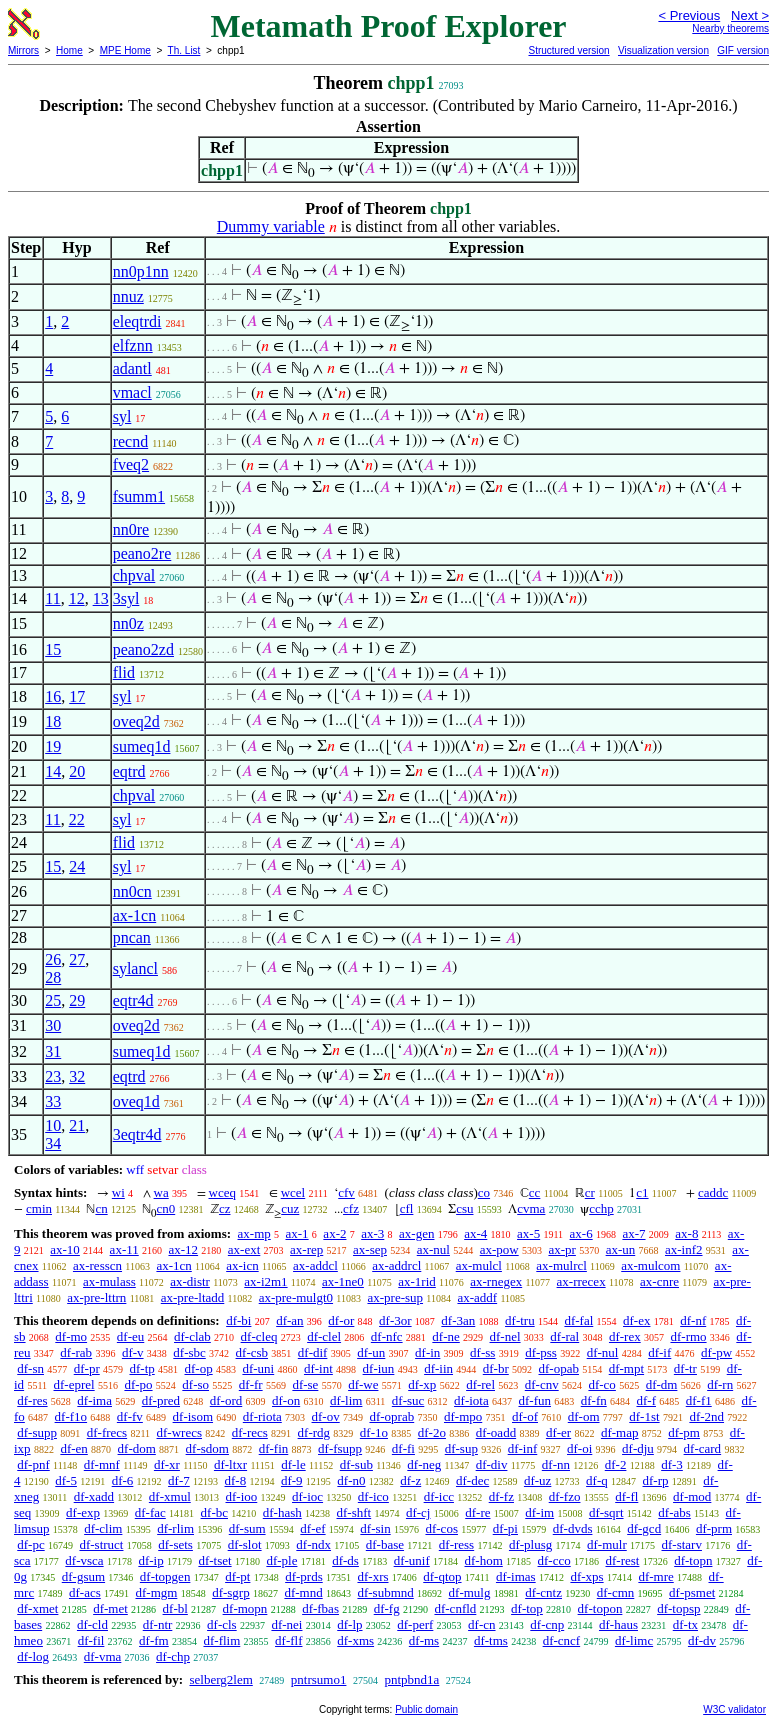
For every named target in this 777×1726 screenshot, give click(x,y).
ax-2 (334, 1233)
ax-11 (124, 1249)
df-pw (716, 1352)
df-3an (458, 1320)
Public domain (426, 1709)
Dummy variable (271, 226)
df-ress (456, 1544)
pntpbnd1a (411, 1679)
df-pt (237, 1576)
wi (118, 1192)
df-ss (482, 1352)
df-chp (173, 1656)
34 (53, 1143)
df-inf (523, 1448)
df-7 (179, 1480)
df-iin (438, 1368)
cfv (346, 1192)
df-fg (387, 1608)
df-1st (644, 1416)
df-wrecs (179, 1432)
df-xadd (94, 1496)
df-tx (685, 1624)
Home (69, 50)
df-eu (130, 1336)
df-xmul (170, 1496)
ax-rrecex (581, 1281)
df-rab (76, 1352)
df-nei (286, 1624)
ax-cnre (659, 1281)
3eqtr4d (137, 1134)
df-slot (245, 1544)
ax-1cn (135, 915)
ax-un (621, 1249)
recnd (131, 441)
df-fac (150, 1512)
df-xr (167, 1464)
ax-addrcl (396, 1265)
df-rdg (314, 1432)
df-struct (101, 1544)
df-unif (412, 1560)
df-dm (662, 1384)
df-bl (175, 1608)
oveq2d (136, 721)
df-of (525, 1416)
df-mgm (156, 1592)
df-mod (692, 1496)
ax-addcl (315, 1265)
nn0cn (132, 891)
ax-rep (306, 1249)
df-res (32, 1400)
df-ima (94, 1400)
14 (53, 771)
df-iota (471, 1400)
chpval (134, 575)
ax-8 (686, 1233)
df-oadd (496, 1432)
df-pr (87, 1368)
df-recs (250, 1432)
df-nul (603, 1352)
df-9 (292, 1480)
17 (77, 696)
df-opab (559, 1368)
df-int (318, 1368)
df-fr (251, 1384)
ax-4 (475, 1233)
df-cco (554, 1560)
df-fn (594, 1400)
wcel (293, 1192)
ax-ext (244, 1249)
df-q (597, 1480)
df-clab (192, 1336)
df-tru (520, 1320)
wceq (222, 1192)
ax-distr (190, 1281)
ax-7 (633, 1233)
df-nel (505, 1336)
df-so (195, 1384)
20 (77, 771)
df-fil (91, 1640)
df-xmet (37, 1608)
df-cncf (562, 1640)
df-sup (461, 1448)
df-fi (403, 1448)
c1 (642, 1192)
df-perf (415, 1624)
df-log (33, 1656)
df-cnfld (455, 1608)
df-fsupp (340, 1448)
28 (53, 977)
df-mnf (102, 1464)
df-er (558, 1432)
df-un (371, 1352)
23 (53, 1076)
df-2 (616, 1464)
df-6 (123, 1480)
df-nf (693, 1320)
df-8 (236, 1480)
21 (77, 1125)
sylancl (135, 968)
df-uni (258, 1368)
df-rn (720, 1384)
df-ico (373, 1496)
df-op (199, 1368)
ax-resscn (97, 1265)
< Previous (689, 15)
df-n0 (351, 1480)
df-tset (214, 1560)
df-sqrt (606, 1512)
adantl (132, 368)
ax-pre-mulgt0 (296, 1297)
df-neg (424, 1464)
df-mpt (626, 1368)
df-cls (222, 1624)
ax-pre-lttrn (96, 1297)
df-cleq (259, 1336)
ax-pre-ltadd (193, 1297)
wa (161, 1192)
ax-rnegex (496, 1281)
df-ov (326, 1416)
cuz (290, 1208)
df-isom (193, 1416)
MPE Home (125, 50)
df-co (601, 1384)
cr (590, 1192)
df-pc (30, 1544)
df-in (427, 1352)
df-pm (684, 1432)
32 (77, 1076)
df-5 (66, 1480)
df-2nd (706, 1416)
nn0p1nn (141, 271)
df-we (363, 1384)
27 (77, 959)
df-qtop (442, 1576)
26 (53, 959)
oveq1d (136, 1101)
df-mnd (303, 1592)
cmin (39, 1208)
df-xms (355, 1640)
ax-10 (65, 1249)
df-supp (37, 1432)
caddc (713, 1192)
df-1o (374, 1432)
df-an (289, 1320)
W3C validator (734, 1709)
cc (535, 1192)
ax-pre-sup (395, 1297)
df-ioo (242, 1496)
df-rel (480, 1384)
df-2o (432, 1432)
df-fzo (565, 1496)
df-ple (281, 1560)
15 (53, 649)
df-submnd (385, 1592)
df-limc (634, 1640)
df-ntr (158, 1624)
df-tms (491, 1640)
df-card (703, 1448)
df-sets (175, 1544)
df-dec (472, 1480)
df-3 (672, 1464)
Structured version (568, 50)
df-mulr (607, 1544)
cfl (407, 1208)
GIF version (743, 50)
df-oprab (391, 1416)
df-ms (424, 1640)
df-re (477, 1512)
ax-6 (581, 1233)
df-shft (354, 1512)
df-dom (137, 1448)
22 (77, 819)
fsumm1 (139, 496)
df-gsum (83, 1576)
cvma (531, 1208)
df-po (138, 1384)
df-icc (439, 1496)
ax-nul (433, 1249)
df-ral (564, 1336)
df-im (539, 1512)
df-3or (395, 1320)
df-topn (693, 1560)
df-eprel (74, 1384)
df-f (646, 1400)
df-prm (714, 1528)
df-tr (685, 1368)
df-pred (161, 1400)
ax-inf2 (684, 1249)
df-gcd (644, 1528)
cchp (601, 1208)
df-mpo (463, 1416)
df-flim (221, 1640)
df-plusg (530, 1544)
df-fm (154, 1640)
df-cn (481, 1624)
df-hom (484, 1560)
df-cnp (547, 1624)
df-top (527, 1608)
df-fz (501, 1496)
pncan (132, 937)
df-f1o (71, 1416)
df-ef (312, 1528)
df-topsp (678, 1608)
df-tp (141, 1368)
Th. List (184, 50)
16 (53, 696)
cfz (351, 1208)
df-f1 (699, 1400)
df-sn (30, 1368)
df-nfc (387, 1336)
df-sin (375, 1528)
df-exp (83, 1512)
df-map (620, 1432)
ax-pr (561, 1249)
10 (53, 1125)
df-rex (625, 1336)
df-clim (103, 1528)
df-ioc (307, 1496)
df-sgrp (231, 1592)
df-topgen (165, 1576)
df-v (133, 1352)
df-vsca (84, 1560)
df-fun (534, 1400)
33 (53, 1101)
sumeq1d (142, 746)
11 (52, 598)
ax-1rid (417, 1281)
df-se (305, 1384)
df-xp (422, 1384)
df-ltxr (230, 1464)
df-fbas (320, 1608)
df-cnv (542, 1384)
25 (53, 1000)
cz (225, 1208)
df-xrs (372, 1576)
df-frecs (107, 1432)
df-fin (274, 1448)
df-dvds (573, 1528)
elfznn (133, 345)
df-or (341, 1320)
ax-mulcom (650, 1265)
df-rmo (688, 1336)
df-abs (674, 1512)
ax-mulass (109, 1281)
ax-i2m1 (265, 1281)
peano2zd (143, 649)
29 (77, 1000)
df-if (659, 1352)
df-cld (92, 1624)
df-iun (379, 1368)
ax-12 (183, 1249)
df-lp (349, 1624)
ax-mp (254, 1233)
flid (124, 672)
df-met (110, 1608)
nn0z (128, 623)
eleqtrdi (137, 321)
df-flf (288, 1640)
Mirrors (23, 50)
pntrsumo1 (319, 1679)
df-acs (85, 1592)
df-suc (408, 1400)
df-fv (130, 1416)
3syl (126, 598)
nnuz (128, 296)
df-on (286, 1400)
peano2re (142, 553)
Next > (750, 15)
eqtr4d (133, 1000)
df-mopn (245, 1608)
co (484, 1192)
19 (53, 746)
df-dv (702, 1640)
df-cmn (616, 1592)
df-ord (226, 1400)
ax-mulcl (479, 1265)
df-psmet (692, 1592)
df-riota (262, 1416)
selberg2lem (220, 1679)
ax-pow (499, 1249)
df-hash (282, 1512)
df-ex (636, 1320)
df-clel (324, 1336)
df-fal (578, 1320)
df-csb (252, 1352)
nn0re (131, 529)
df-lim (346, 1400)
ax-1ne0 (343, 1281)
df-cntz (543, 1592)
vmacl (132, 392)
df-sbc (189, 1352)
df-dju (638, 1448)
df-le (293, 1464)
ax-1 (297, 1233)
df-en (73, 1448)
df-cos (441, 1528)
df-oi (579, 1448)
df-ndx (313, 1544)
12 (77, 598)
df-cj (418, 1512)
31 (53, 1051)
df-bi (238, 1320)
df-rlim (175, 1528)
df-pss (541, 1352)
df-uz (537, 1480)
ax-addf (477, 1297)
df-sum (247, 1528)
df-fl (626, 1496)
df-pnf (33, 1464)
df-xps (586, 1576)
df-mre (655, 1576)
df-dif (313, 1352)
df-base (385, 1544)
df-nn (556, 1464)
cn (101, 1208)
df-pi (505, 1528)
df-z (410, 1480)
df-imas (516, 1576)
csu (464, 1208)
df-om (584, 1416)
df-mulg (470, 1592)
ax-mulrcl (561, 1265)
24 (77, 866)
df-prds (304, 1576)
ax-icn (242, 1265)
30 (53, 1025)
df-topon (600, 1608)
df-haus (618, 1624)
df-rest (622, 1560)
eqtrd (129, 771)
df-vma (103, 1656)
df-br (496, 1368)
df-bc (214, 1512)
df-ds (345, 1560)
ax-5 (528, 1233)
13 (101, 598)
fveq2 (131, 464)
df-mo (71, 1336)
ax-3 (372, 1233)
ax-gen (416, 1233)
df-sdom (207, 1448)
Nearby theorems (730, 28)
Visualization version (663, 50)
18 (53, 721)
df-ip (150, 1560)
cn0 (165, 1208)
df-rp (656, 1480)
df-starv (682, 1544)
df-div (492, 1464)
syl (122, 416)
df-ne (445, 1336)
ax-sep (370, 1249)
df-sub (356, 1464)
